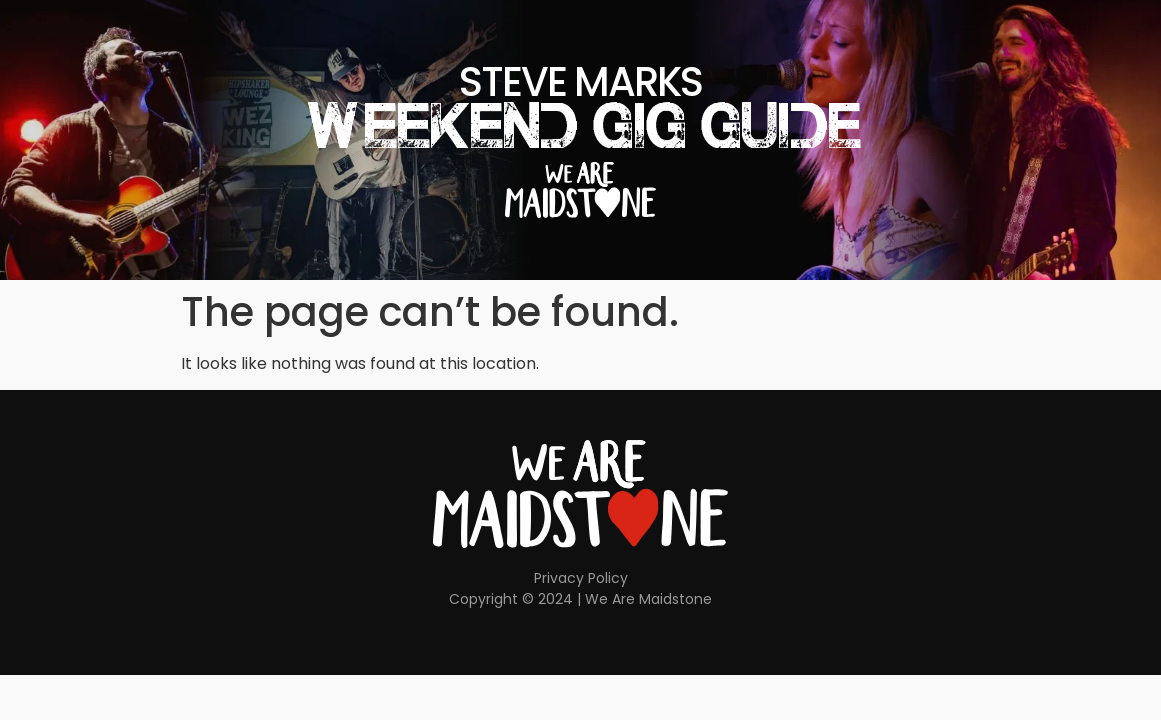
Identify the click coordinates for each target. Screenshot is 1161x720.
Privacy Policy (581, 578)
